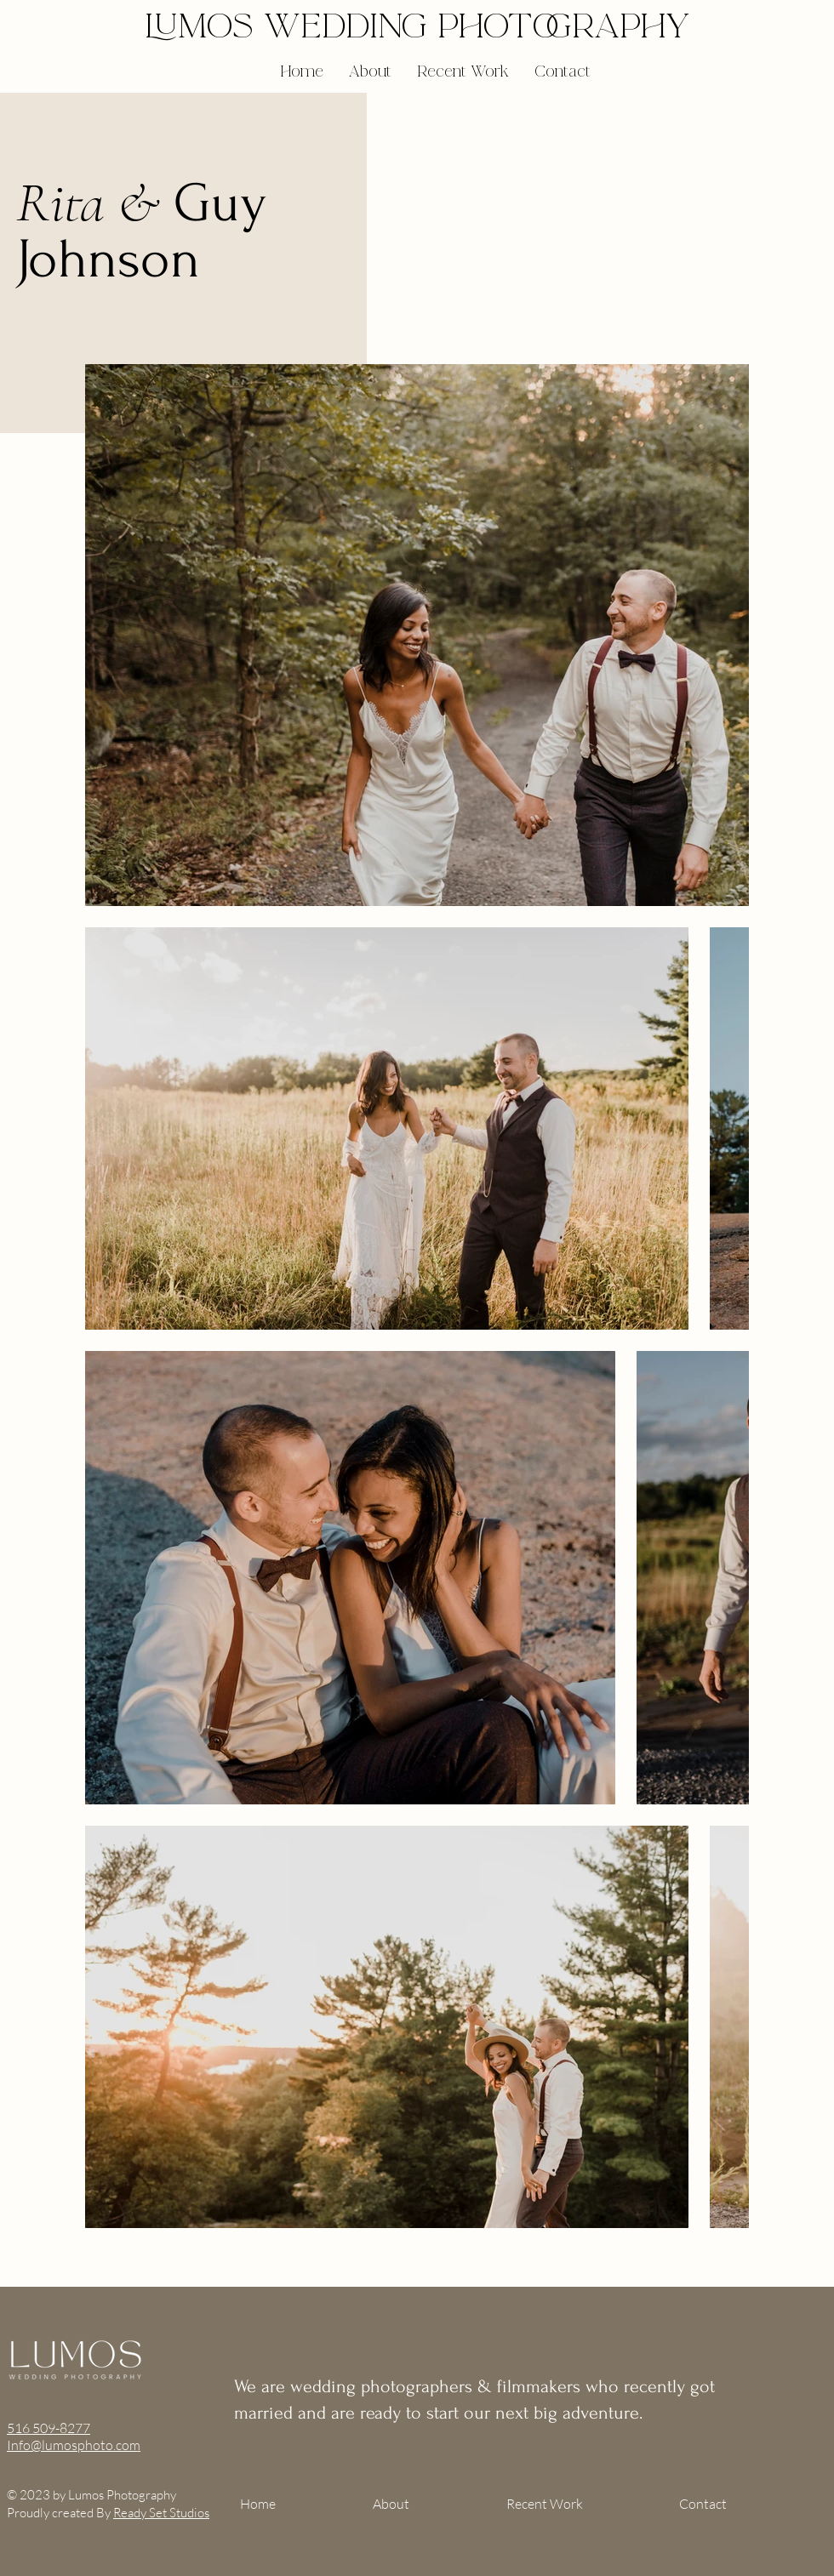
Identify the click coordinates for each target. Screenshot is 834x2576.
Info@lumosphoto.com (73, 2444)
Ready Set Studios (161, 2513)
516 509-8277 (48, 2427)
